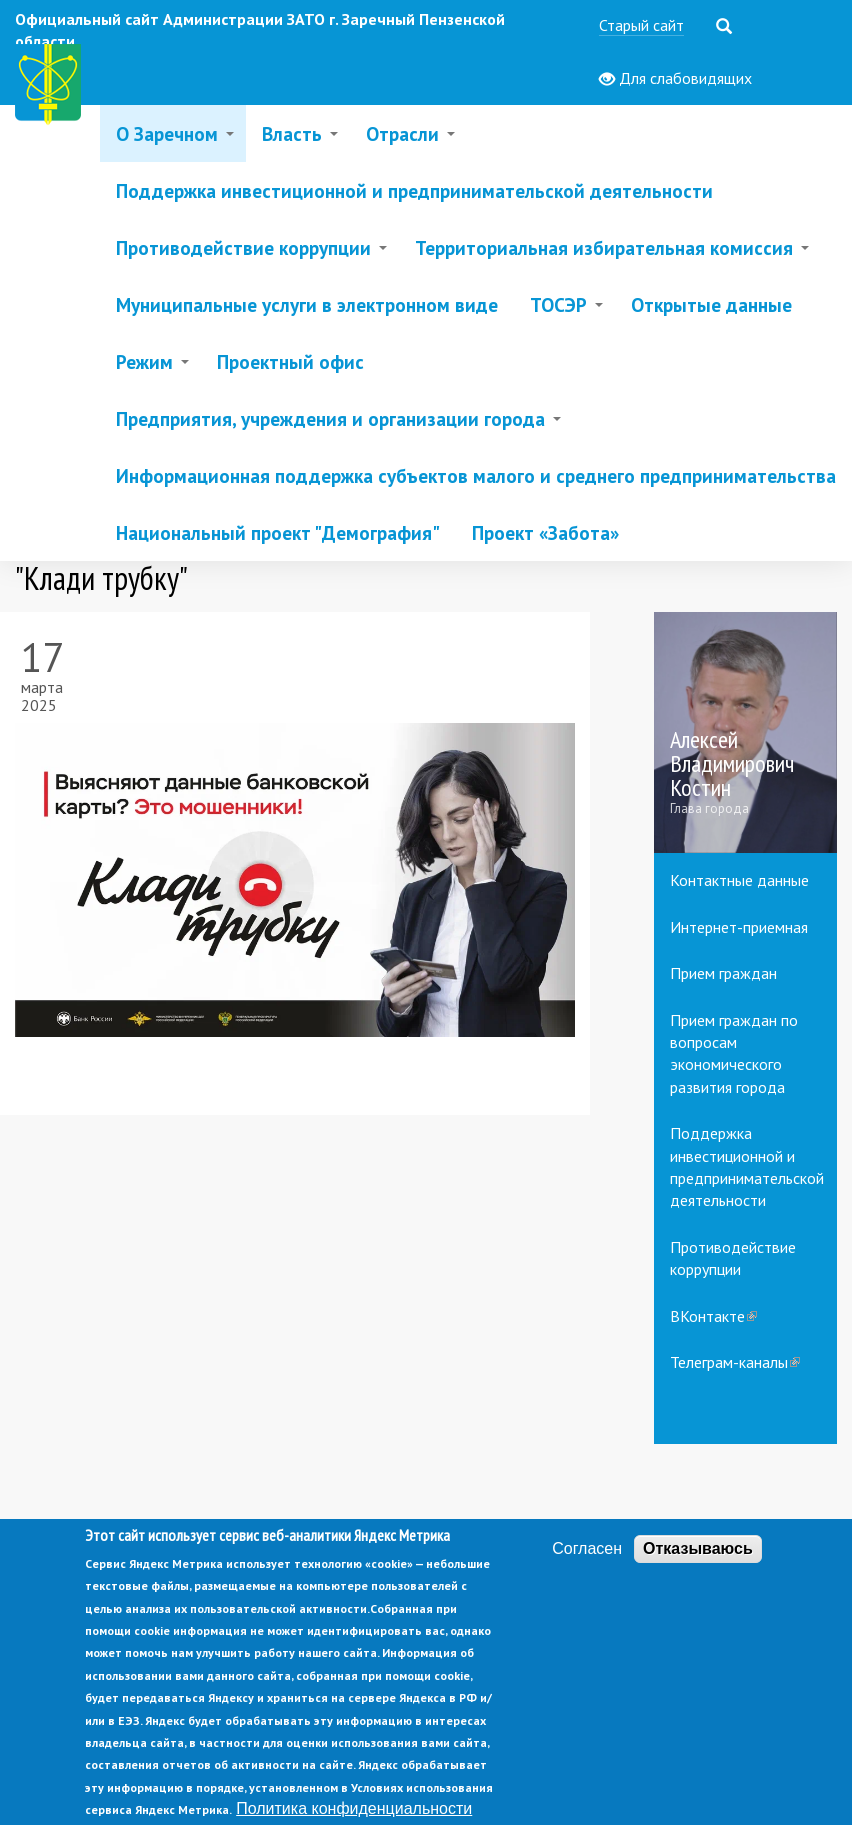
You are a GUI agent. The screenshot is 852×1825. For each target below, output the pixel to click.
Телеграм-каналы (735, 1362)
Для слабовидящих (675, 79)
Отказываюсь (698, 1548)
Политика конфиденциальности (354, 1808)
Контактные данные (739, 880)
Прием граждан (723, 973)
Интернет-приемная (739, 927)
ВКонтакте (713, 1316)
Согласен (587, 1548)
